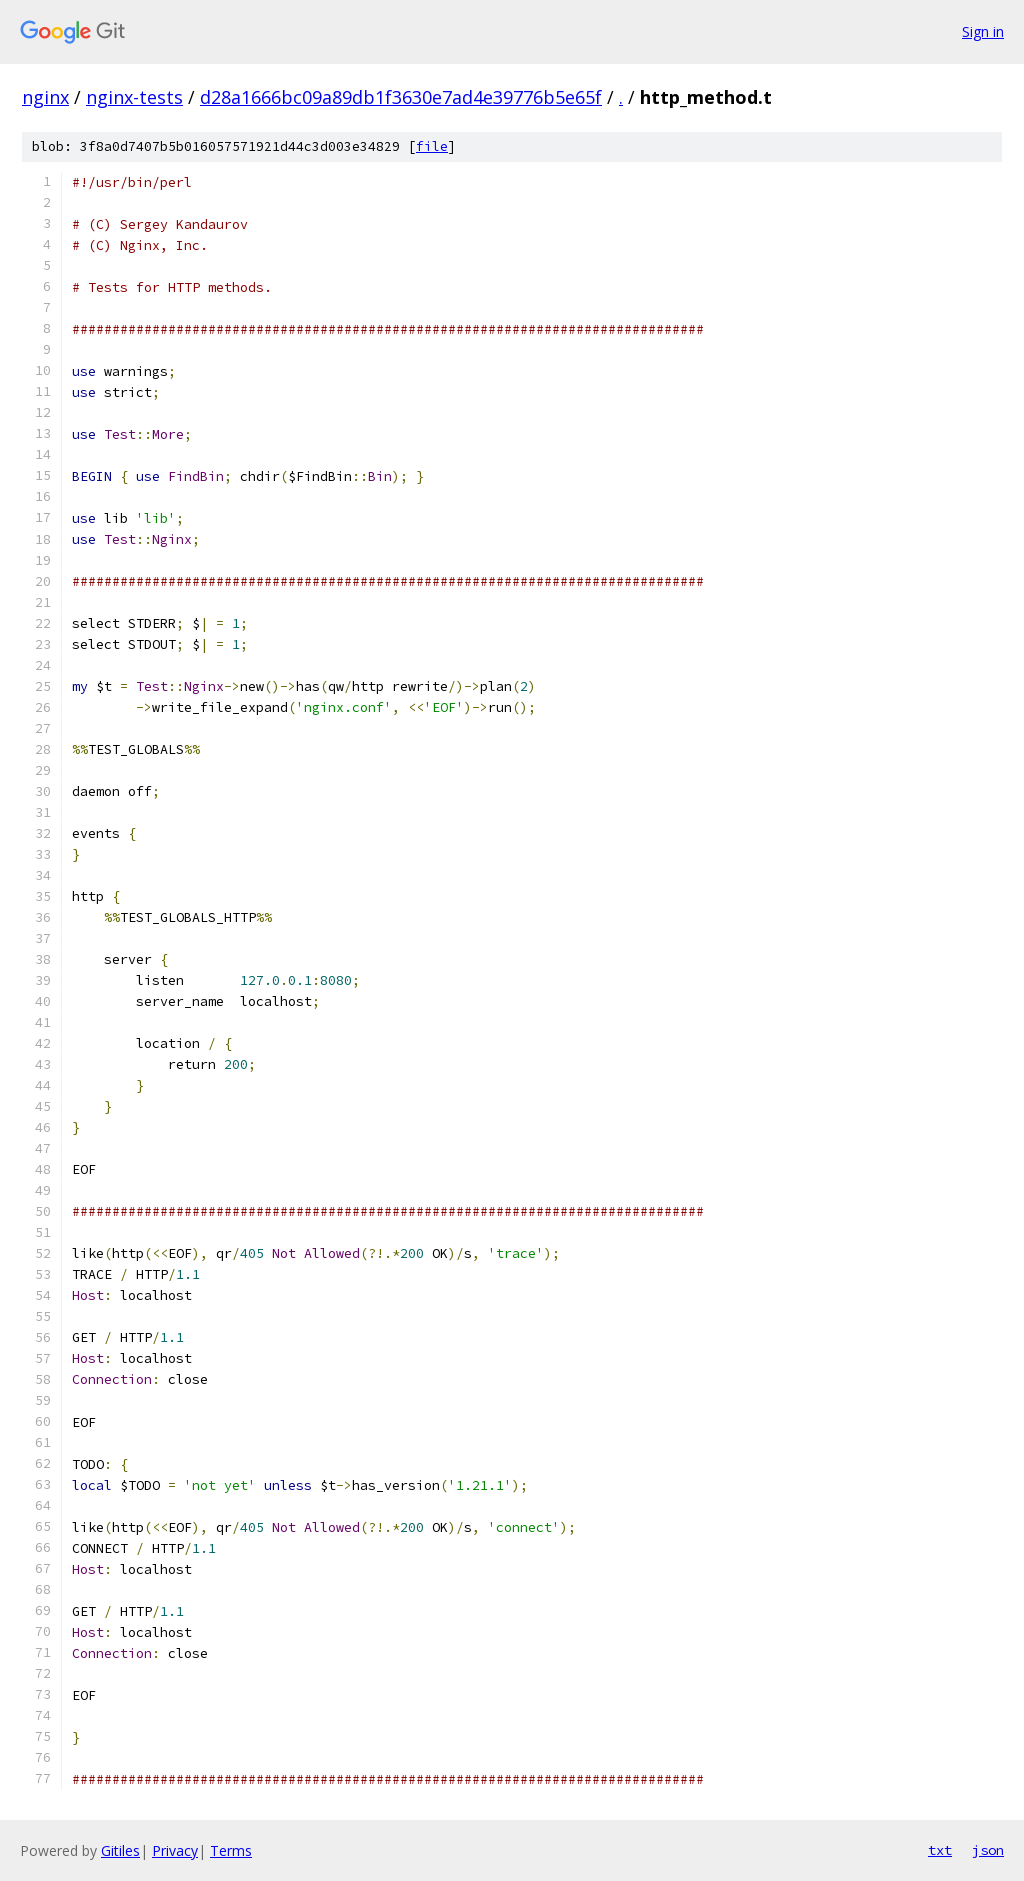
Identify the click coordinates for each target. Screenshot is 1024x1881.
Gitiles (120, 1850)
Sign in (983, 31)
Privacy (175, 1850)
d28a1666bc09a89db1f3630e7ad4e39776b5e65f (401, 97)
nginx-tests (134, 97)
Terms (231, 1850)
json (988, 1850)
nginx (45, 97)
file (432, 146)
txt (940, 1850)
